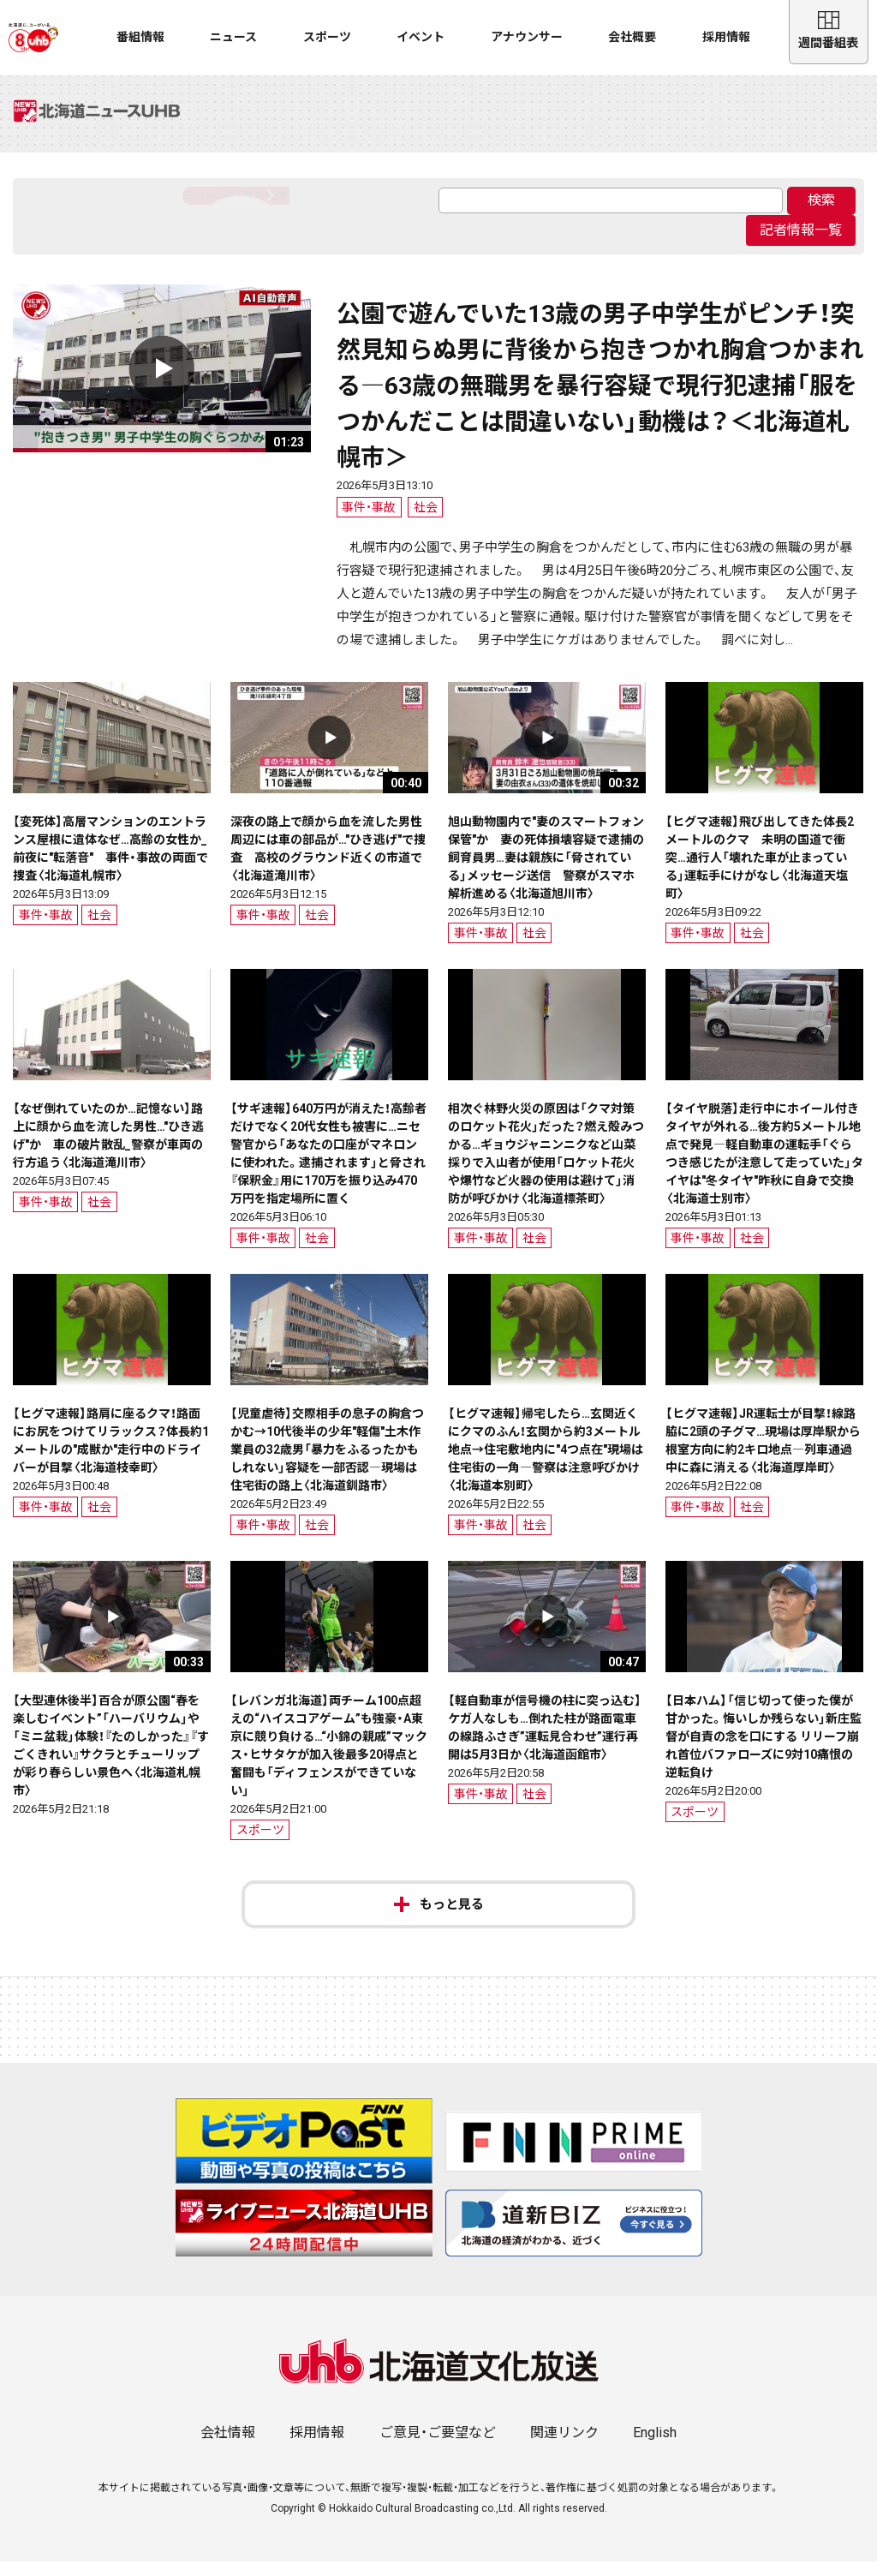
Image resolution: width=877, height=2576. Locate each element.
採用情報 (726, 37)
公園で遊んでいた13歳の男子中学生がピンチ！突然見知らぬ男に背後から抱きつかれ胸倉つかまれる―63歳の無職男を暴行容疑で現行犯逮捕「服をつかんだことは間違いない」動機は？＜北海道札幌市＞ (600, 400)
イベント (420, 37)
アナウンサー (527, 37)
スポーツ (327, 37)
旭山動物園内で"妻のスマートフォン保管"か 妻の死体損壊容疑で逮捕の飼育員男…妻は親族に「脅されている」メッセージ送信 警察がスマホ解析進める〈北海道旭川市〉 (546, 871)
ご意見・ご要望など (437, 2447)
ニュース (233, 37)
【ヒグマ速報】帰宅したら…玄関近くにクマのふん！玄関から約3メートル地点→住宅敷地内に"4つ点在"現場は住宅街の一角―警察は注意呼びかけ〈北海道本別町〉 (545, 1463)
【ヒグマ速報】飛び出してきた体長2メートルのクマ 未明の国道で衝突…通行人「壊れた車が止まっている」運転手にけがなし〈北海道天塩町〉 (759, 871)
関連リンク (564, 2447)
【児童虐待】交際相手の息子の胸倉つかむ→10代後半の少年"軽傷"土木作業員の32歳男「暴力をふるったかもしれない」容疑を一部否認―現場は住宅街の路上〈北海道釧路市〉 (327, 1463)
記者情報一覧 (801, 244)
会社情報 (227, 2447)
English (655, 2447)
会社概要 (632, 37)
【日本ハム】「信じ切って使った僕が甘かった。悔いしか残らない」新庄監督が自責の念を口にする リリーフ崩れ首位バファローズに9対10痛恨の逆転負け (763, 1750)
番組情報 (140, 37)
